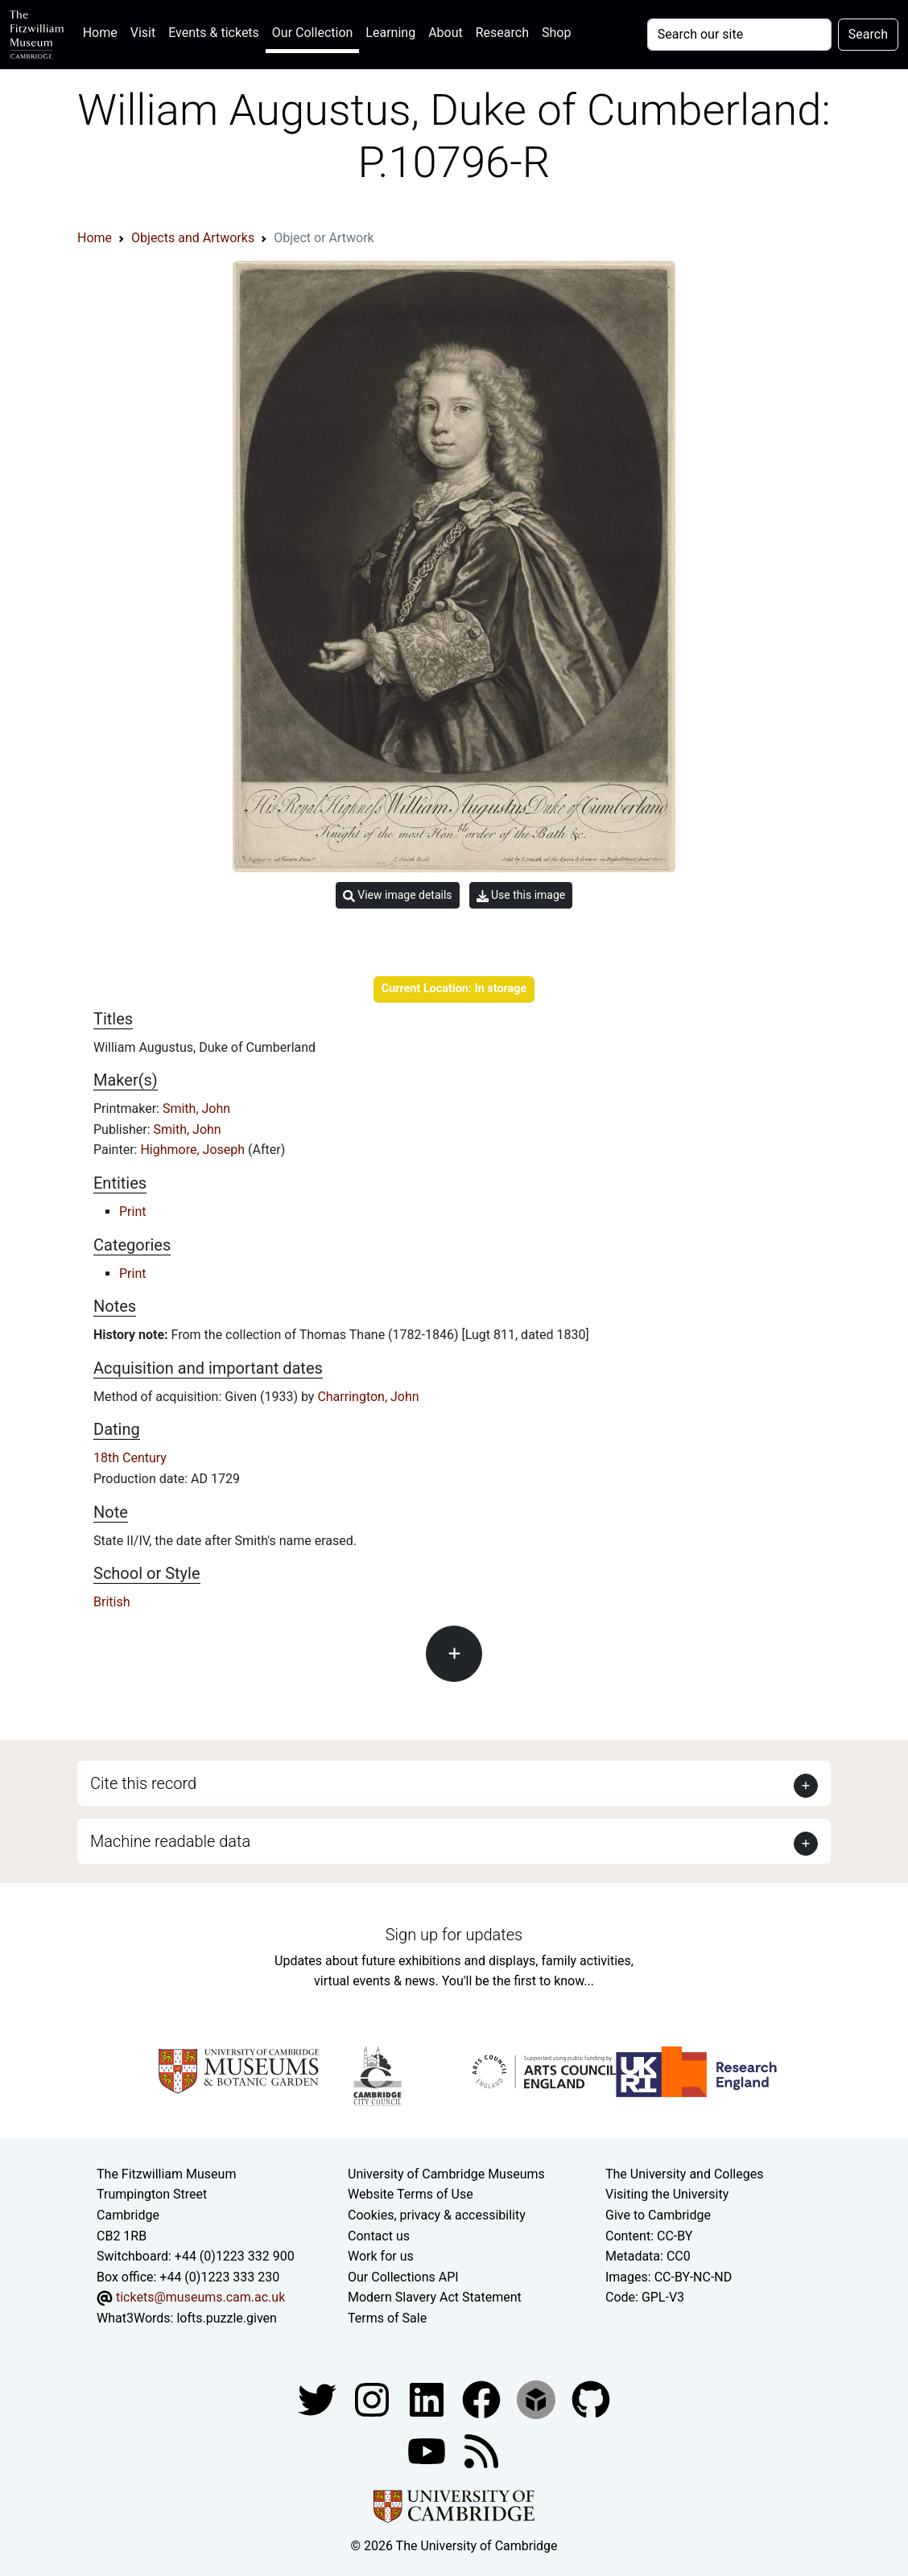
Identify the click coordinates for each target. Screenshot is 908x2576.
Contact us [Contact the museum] (379, 2236)
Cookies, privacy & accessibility (437, 2215)
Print (132, 1211)
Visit (142, 32)
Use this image (521, 895)
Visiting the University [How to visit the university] (666, 2194)
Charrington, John (368, 1396)
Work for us (381, 2256)
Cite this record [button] (143, 1783)
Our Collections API (403, 2277)
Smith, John (196, 1108)
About (445, 32)
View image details (397, 895)
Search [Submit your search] (868, 34)
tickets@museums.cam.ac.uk (200, 2297)
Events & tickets (213, 32)
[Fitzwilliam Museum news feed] (481, 2450)
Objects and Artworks (192, 237)
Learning (390, 32)
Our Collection (312, 32)
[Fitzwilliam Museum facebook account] (428, 2398)
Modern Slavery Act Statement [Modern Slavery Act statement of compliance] (435, 2297)
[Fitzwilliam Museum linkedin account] (483, 2398)
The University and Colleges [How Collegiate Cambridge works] (684, 2174)
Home (103, 31)
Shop (556, 32)
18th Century (130, 1457)
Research (502, 32)
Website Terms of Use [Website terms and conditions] (410, 2194)
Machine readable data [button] (170, 1841)
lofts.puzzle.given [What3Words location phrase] (226, 2318)
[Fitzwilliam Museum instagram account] (373, 2398)
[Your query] (739, 35)
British (111, 1601)
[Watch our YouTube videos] (428, 2450)
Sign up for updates (454, 1934)
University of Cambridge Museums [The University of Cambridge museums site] (446, 2174)
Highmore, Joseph (194, 1149)
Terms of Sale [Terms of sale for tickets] (387, 2318)
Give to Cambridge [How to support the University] (658, 2215)
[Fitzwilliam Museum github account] (591, 2398)
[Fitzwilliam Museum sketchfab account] (537, 2398)
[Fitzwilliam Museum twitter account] (318, 2398)
